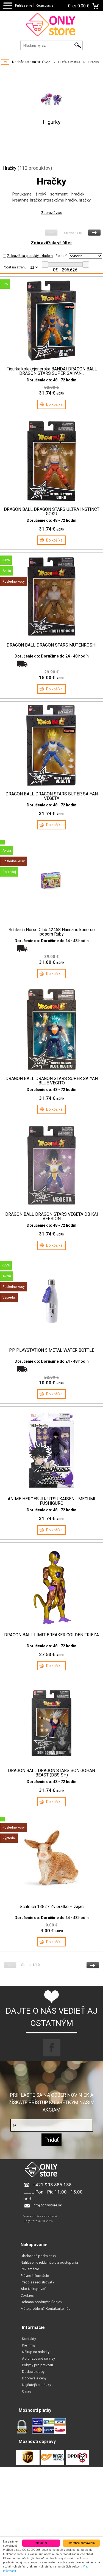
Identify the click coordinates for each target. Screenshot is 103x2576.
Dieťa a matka (69, 62)
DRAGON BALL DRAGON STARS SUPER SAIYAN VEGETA (51, 796)
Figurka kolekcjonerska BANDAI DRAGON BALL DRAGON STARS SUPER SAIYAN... (51, 371)
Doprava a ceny (34, 2378)
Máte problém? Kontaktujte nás (45, 2308)
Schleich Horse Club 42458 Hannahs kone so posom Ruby (52, 932)
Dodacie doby (33, 2372)
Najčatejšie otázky (36, 2385)
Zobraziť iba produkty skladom (28, 256)
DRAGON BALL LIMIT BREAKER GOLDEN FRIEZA (51, 1635)
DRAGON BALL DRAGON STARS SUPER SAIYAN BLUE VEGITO (51, 1080)
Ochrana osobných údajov (41, 2302)
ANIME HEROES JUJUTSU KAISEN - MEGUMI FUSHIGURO (51, 1501)
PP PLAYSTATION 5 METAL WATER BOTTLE (51, 1350)
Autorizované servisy (38, 2358)
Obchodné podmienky (38, 2256)
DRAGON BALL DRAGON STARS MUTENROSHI (52, 645)
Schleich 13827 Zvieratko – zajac (51, 1907)
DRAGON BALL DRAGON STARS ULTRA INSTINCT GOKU (51, 511)
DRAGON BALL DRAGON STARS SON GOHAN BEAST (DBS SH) (51, 1773)
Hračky (93, 62)
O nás (26, 2391)
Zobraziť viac (51, 213)
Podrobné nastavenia (81, 2542)
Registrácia (45, 5)
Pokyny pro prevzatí (37, 2365)
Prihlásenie (23, 5)
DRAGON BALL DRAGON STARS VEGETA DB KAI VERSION (51, 1216)
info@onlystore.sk (47, 2205)
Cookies (27, 2295)
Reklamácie (30, 2269)
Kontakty (29, 2339)
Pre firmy (28, 2345)
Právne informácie (35, 2276)
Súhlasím (41, 2542)
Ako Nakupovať (33, 2289)
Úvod (46, 62)
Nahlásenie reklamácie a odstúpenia (49, 2262)
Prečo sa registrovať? (37, 2282)
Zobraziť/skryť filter (51, 242)
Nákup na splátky (35, 2352)
